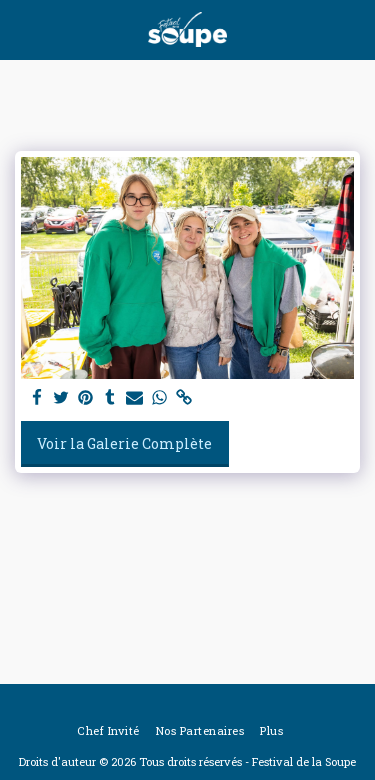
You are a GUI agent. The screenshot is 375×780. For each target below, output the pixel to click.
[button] (22, 29)
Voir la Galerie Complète (124, 443)
